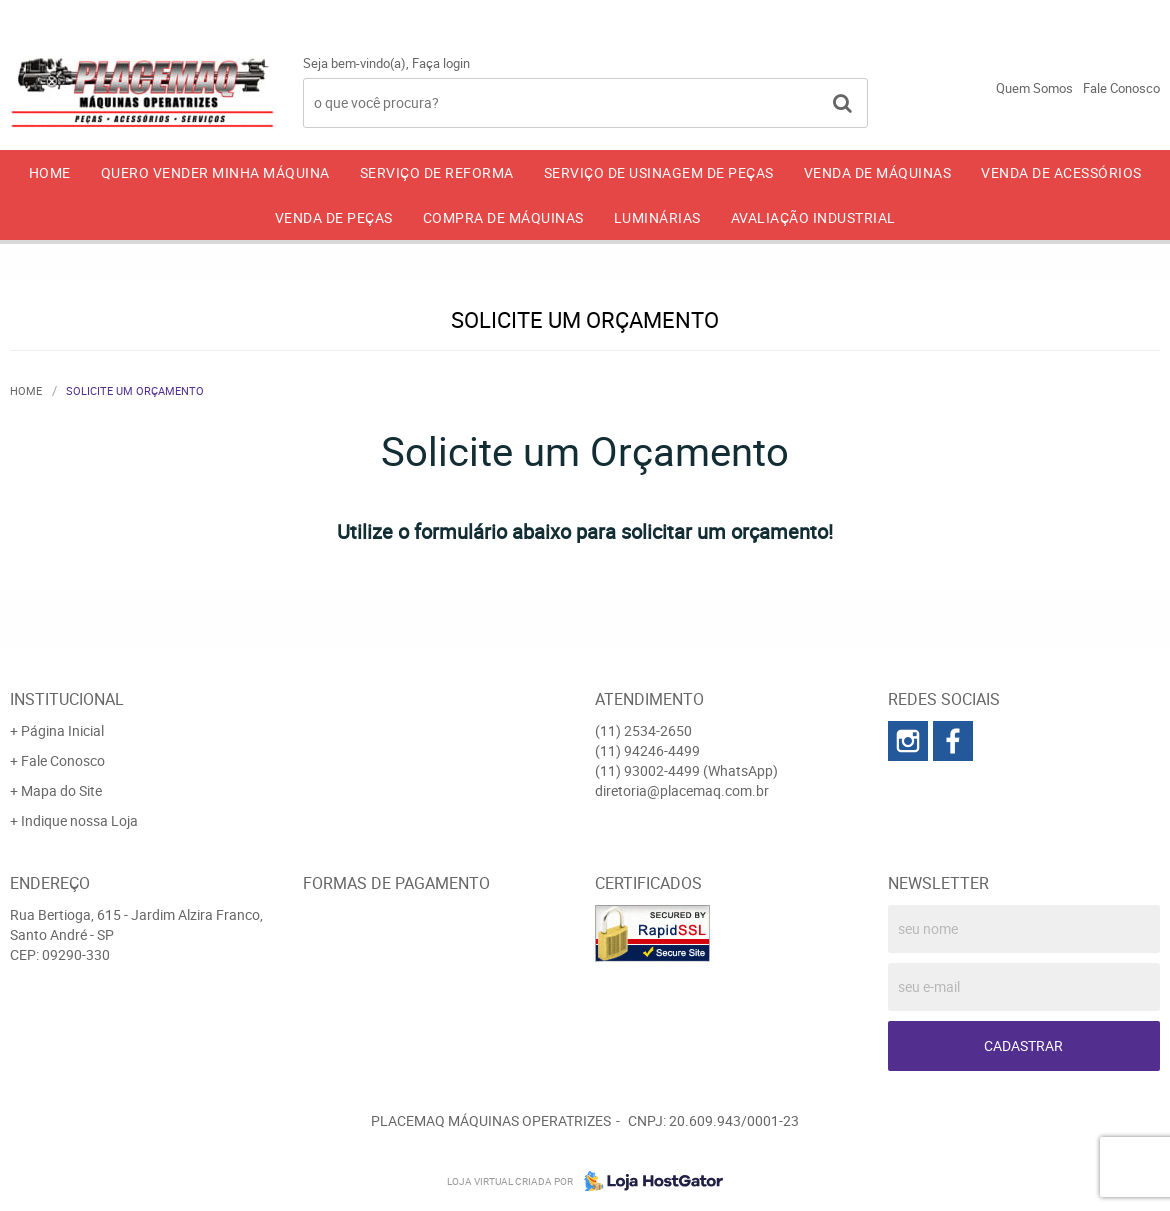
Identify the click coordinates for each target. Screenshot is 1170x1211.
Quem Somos (1034, 88)
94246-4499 (947, 15)
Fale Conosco (1121, 88)
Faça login (441, 63)
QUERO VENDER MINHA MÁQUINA (215, 172)
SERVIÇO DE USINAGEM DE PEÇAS (659, 172)
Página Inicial (62, 730)
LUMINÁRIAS (657, 217)
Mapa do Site (61, 790)
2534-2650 (795, 15)
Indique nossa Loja (79, 820)
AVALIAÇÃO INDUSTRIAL (813, 217)
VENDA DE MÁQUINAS (878, 172)
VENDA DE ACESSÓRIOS (1061, 172)
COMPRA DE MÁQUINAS (503, 217)
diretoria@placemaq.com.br (682, 790)
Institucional (67, 699)
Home (50, 172)
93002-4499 (1104, 15)
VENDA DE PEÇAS (334, 217)
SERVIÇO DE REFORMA (437, 172)
